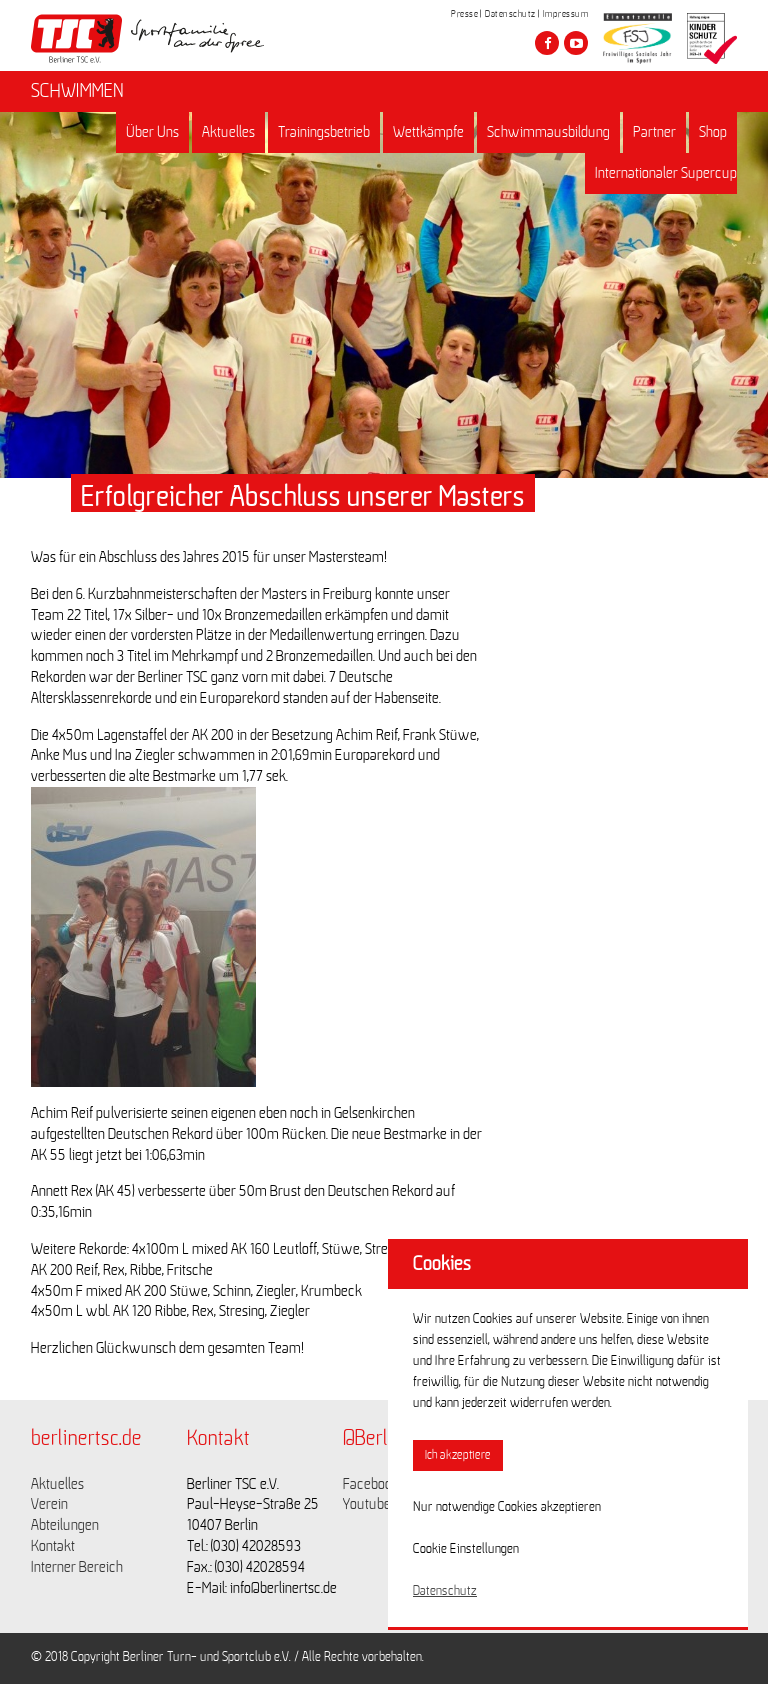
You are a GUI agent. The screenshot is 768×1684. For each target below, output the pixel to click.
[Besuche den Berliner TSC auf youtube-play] (576, 43)
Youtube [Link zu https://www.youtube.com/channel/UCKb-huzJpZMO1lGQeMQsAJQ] (367, 1504)
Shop (713, 132)
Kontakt (53, 1546)
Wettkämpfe (428, 132)
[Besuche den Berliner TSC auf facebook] (547, 43)
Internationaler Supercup (666, 173)
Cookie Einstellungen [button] (466, 1549)
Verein (49, 1504)
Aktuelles (228, 132)
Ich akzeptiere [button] (458, 1455)
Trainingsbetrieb (324, 132)
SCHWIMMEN (77, 91)
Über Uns (152, 132)
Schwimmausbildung (548, 132)
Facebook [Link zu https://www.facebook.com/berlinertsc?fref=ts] (371, 1484)
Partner (654, 132)
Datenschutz (510, 14)
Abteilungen (65, 1525)
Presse (464, 14)
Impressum (566, 14)
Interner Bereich (77, 1567)
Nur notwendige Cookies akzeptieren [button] (507, 1507)
